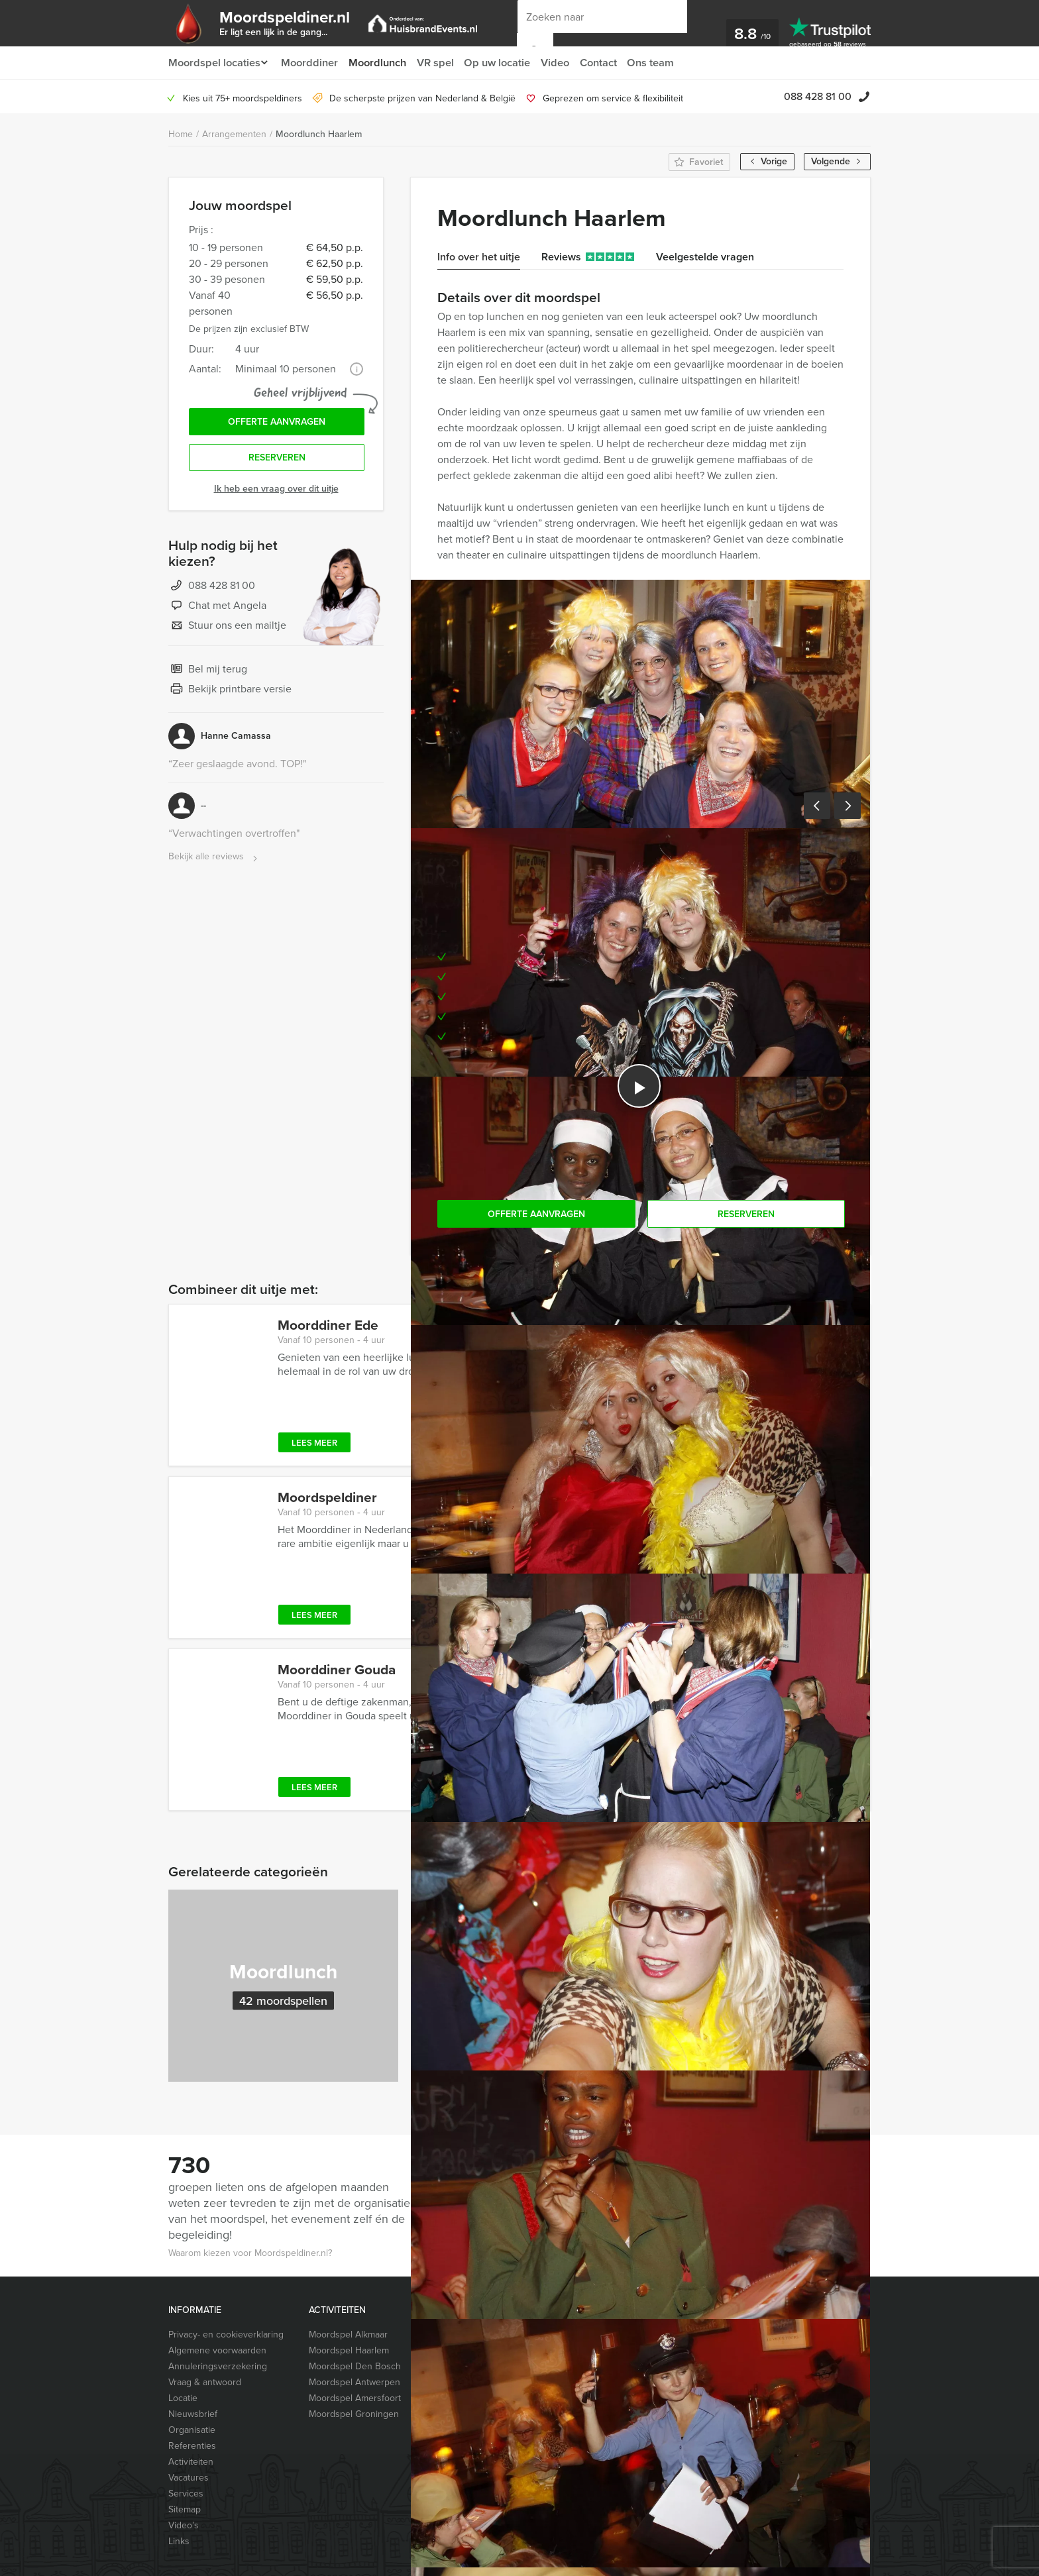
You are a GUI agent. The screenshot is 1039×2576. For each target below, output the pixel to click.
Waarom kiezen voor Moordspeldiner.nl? (250, 2253)
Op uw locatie (502, 62)
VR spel (439, 62)
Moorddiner (311, 62)
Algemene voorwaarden (217, 2350)
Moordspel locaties (213, 62)
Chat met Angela (217, 609)
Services (185, 2493)
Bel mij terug (207, 673)
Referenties (192, 2446)
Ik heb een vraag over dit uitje (276, 492)
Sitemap (184, 2509)
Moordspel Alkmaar (348, 2334)
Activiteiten (190, 2462)
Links (179, 2541)
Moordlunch (380, 62)
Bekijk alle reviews (214, 860)
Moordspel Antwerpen (354, 2382)
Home (180, 134)
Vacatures (188, 2478)
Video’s (183, 2525)
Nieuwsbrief (192, 2414)
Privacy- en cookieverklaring (226, 2334)
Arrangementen (234, 134)
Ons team (660, 62)
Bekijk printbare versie (230, 693)
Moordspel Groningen (354, 2414)
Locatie (182, 2398)
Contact (606, 62)
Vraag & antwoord (204, 2382)
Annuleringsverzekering (217, 2366)
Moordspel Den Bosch (355, 2366)
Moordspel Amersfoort (355, 2398)
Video (561, 62)
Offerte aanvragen (276, 423)
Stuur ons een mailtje (227, 629)
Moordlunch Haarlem (319, 134)
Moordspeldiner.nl (293, 22)
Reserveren (276, 461)
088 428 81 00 (817, 96)
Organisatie (191, 2430)
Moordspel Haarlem (349, 2350)
